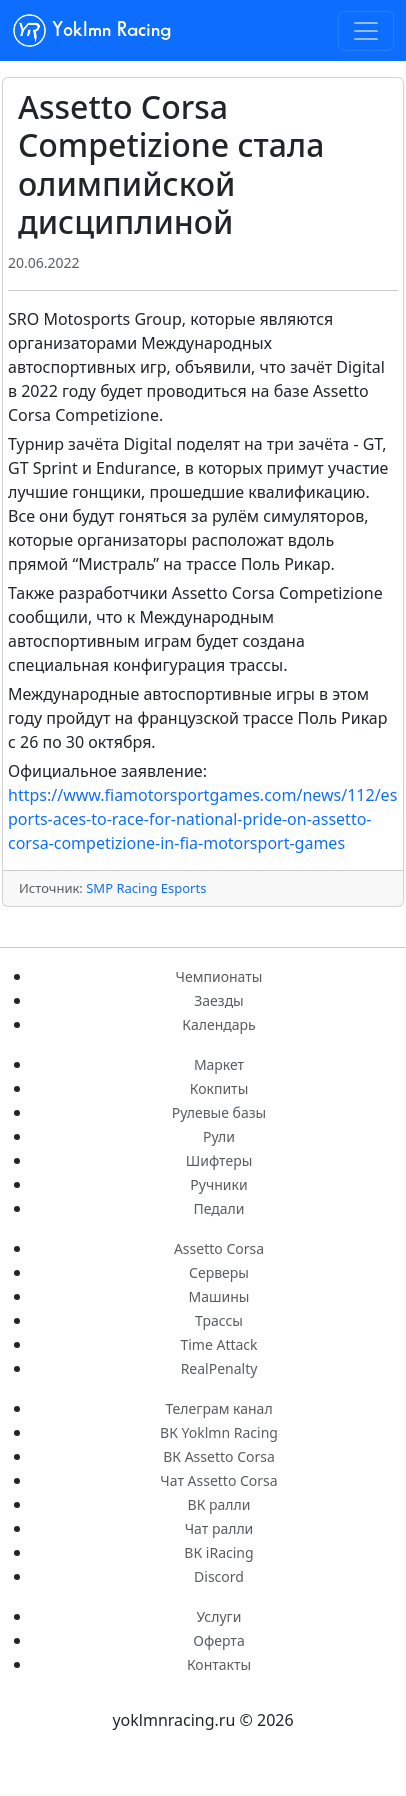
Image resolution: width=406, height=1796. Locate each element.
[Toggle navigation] (366, 31)
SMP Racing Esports (146, 888)
